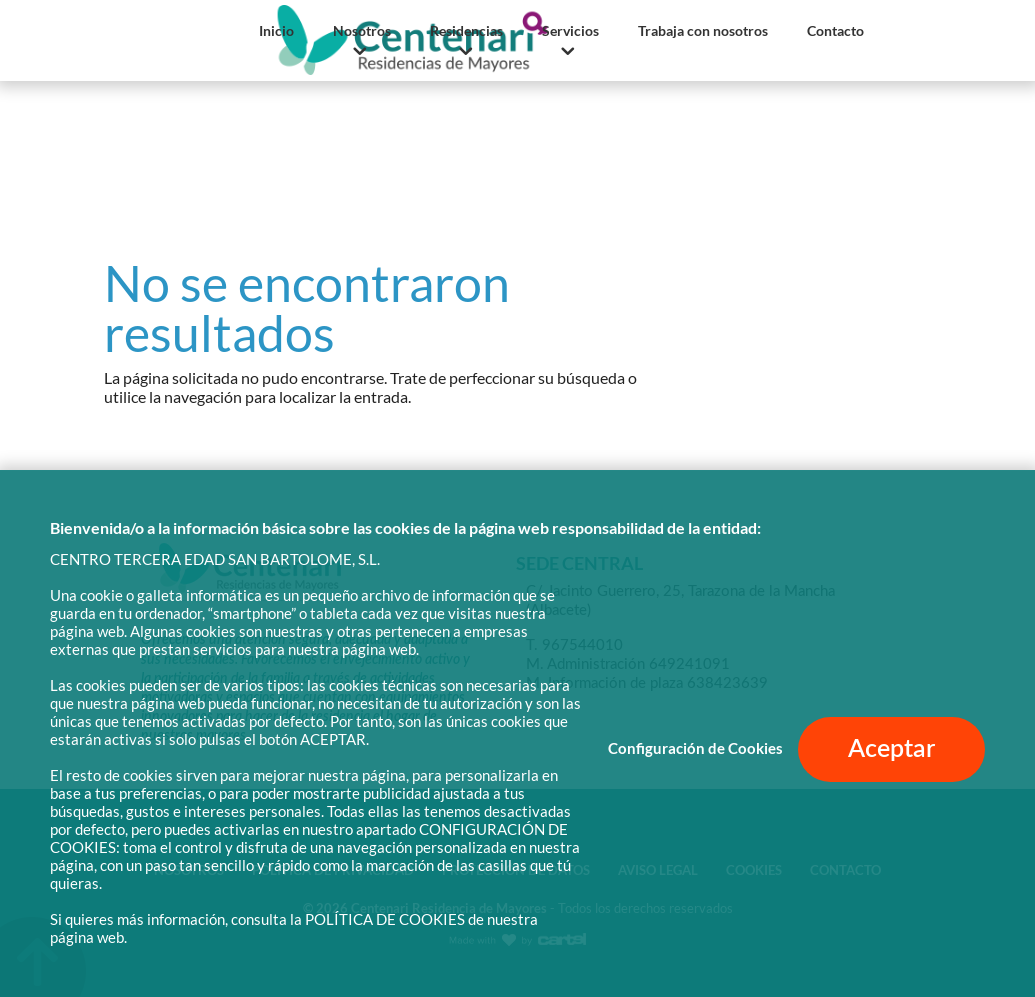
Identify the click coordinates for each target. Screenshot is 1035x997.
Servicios (570, 30)
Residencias (466, 30)
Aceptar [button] (891, 749)
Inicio (276, 30)
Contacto (835, 30)
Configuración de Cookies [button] (695, 748)
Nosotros (362, 30)
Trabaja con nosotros (703, 30)
